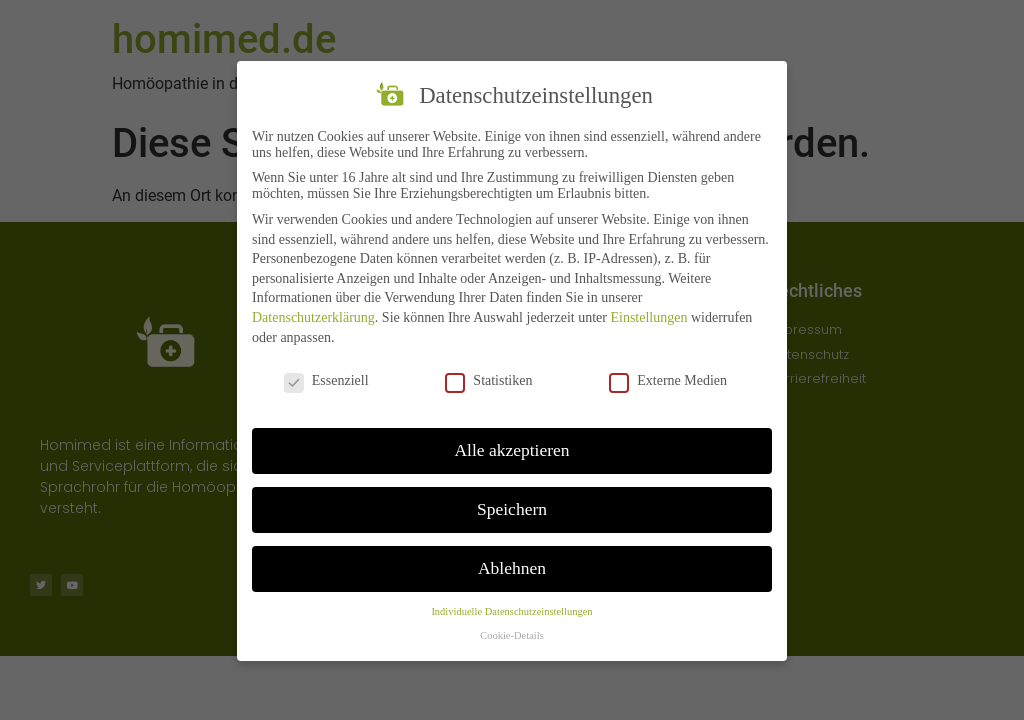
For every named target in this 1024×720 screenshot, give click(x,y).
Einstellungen (648, 319)
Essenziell (326, 383)
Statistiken (488, 383)
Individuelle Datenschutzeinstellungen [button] (511, 613)
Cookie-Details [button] (512, 637)
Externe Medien (668, 383)
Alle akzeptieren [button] (511, 452)
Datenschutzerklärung (313, 319)
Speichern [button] (512, 511)
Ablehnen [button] (512, 570)
